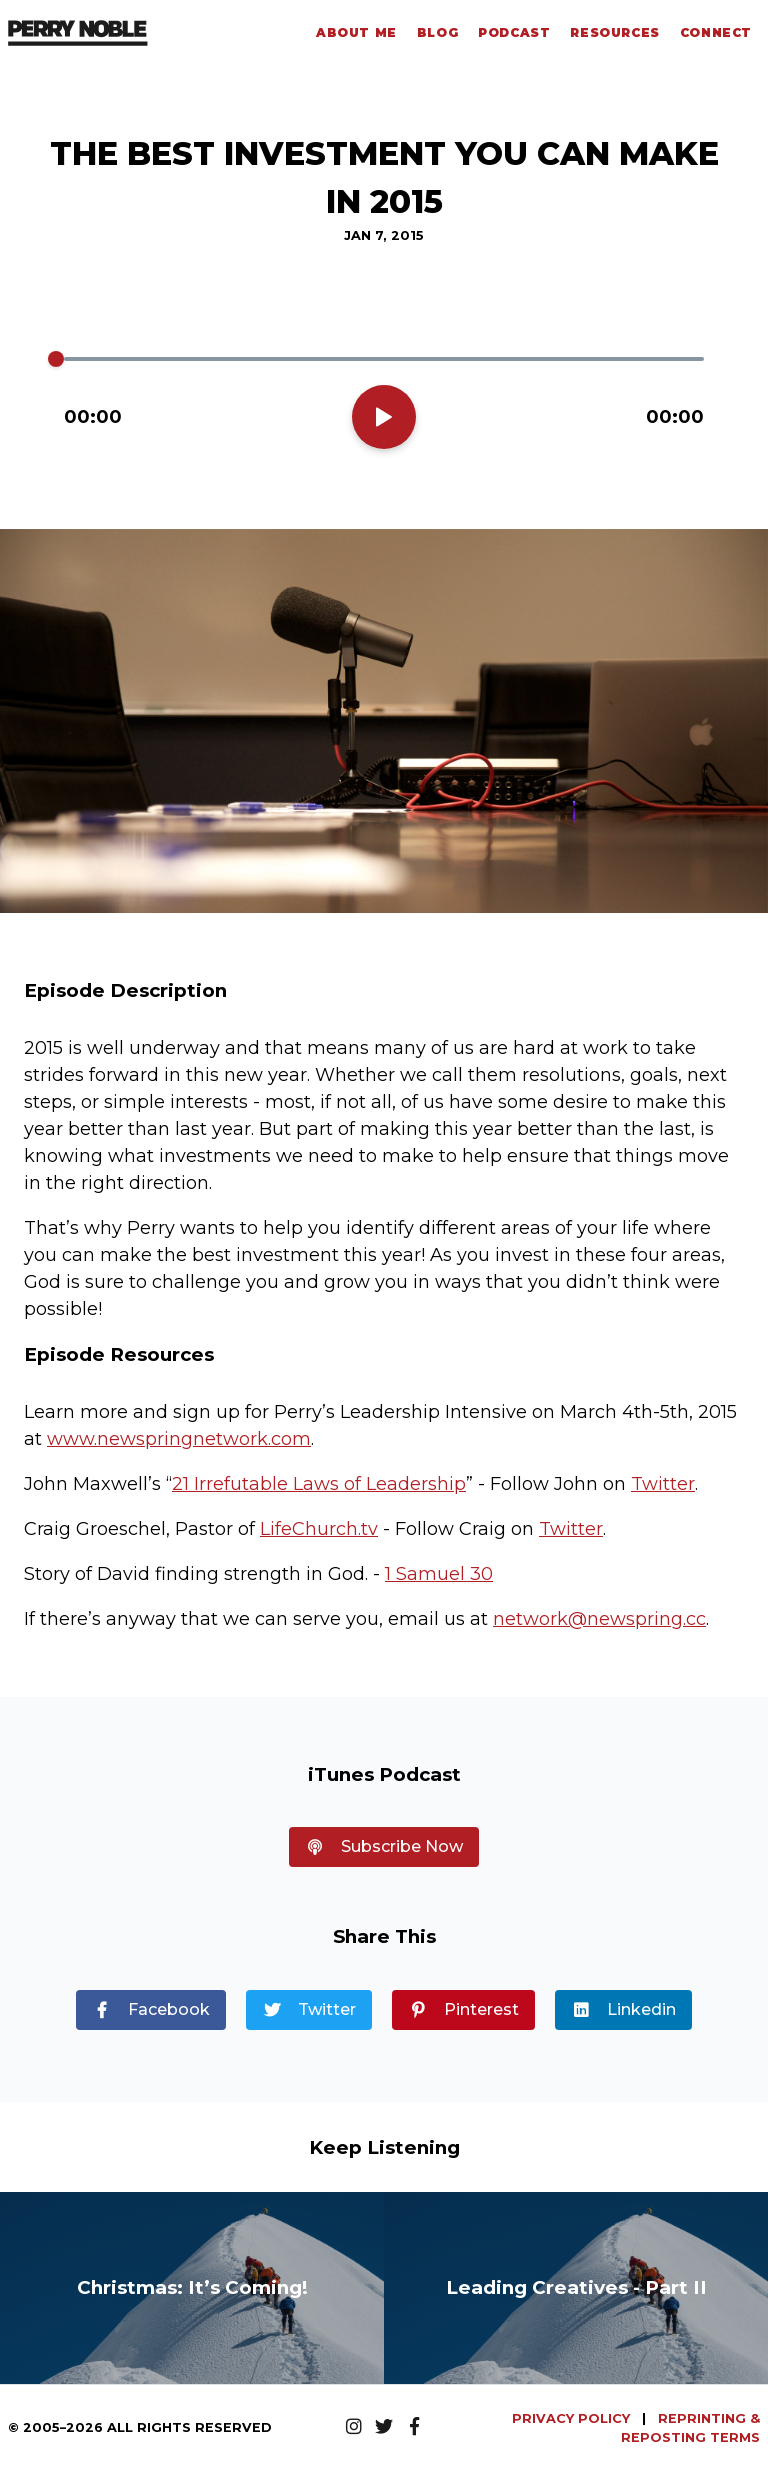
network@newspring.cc (599, 1619)
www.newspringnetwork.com (179, 1439)
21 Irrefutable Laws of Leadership (319, 1484)
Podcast (514, 32)
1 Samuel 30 (439, 1574)
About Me (356, 32)
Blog (437, 32)
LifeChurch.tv (319, 1529)
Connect (716, 32)
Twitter (663, 1484)
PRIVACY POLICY (573, 2418)
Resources (614, 32)
